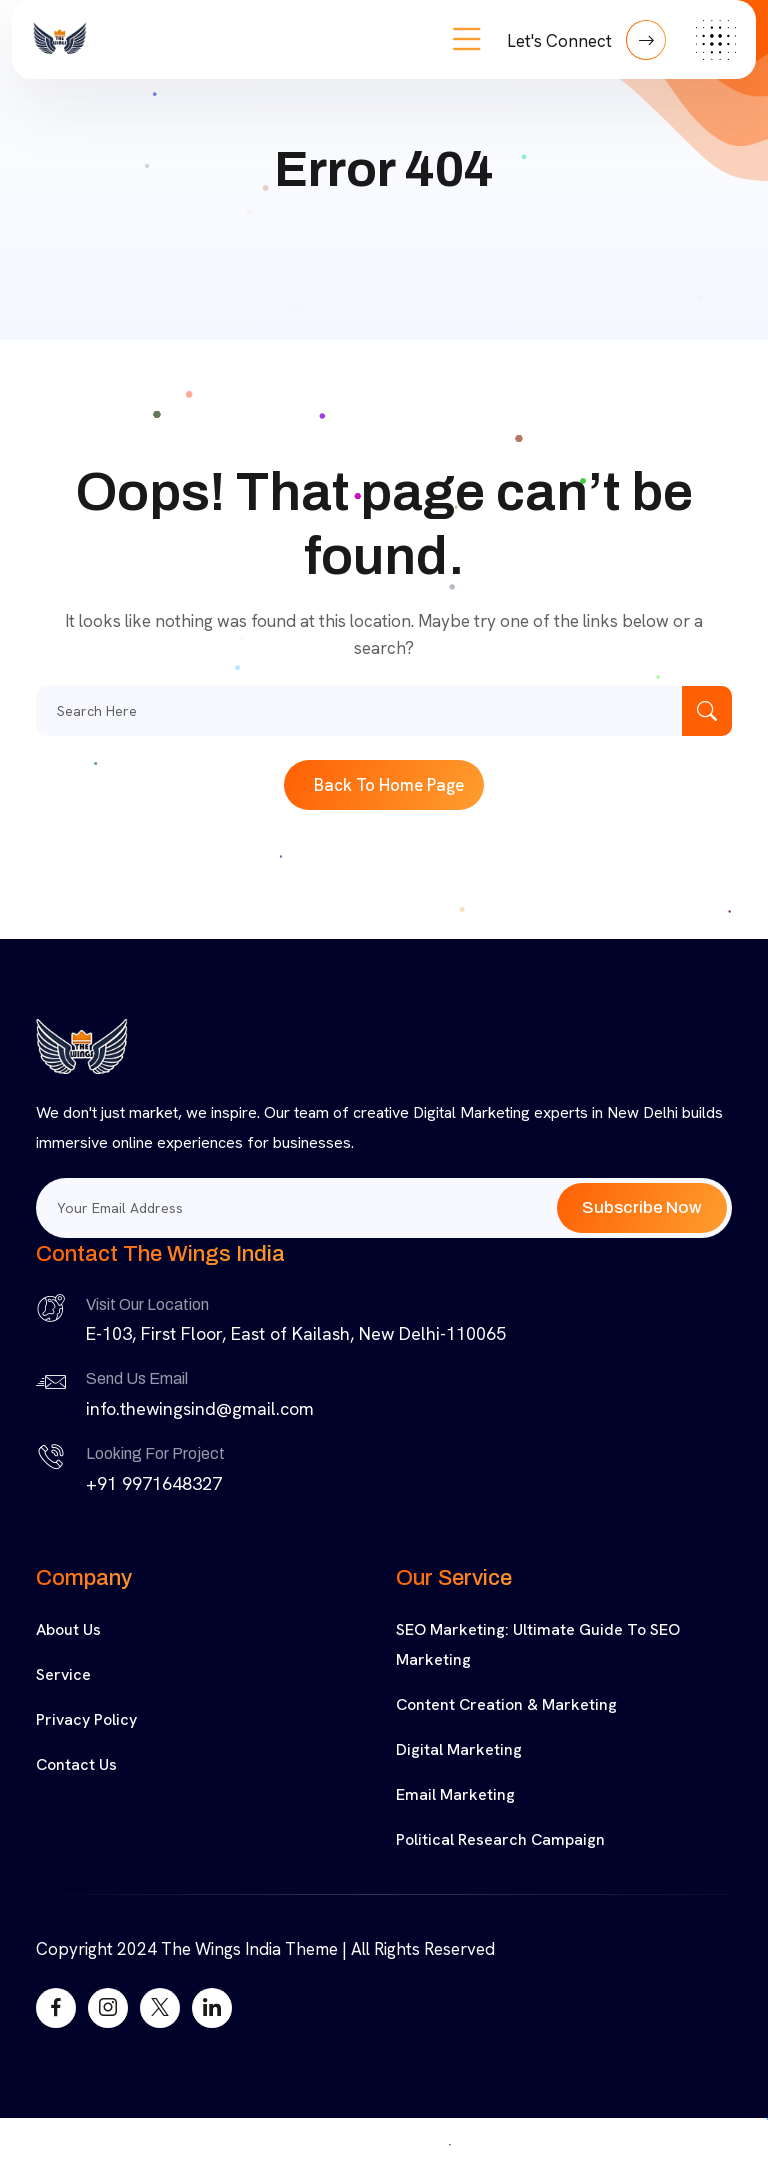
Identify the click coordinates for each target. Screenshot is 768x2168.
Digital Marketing (459, 1749)
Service (63, 1674)
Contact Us (76, 1764)
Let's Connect (586, 40)
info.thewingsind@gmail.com (200, 1408)
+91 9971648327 (154, 1483)
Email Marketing (455, 1794)
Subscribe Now (642, 1207)
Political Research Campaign (500, 1839)
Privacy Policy (86, 1719)
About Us (68, 1629)
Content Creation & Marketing (506, 1704)
